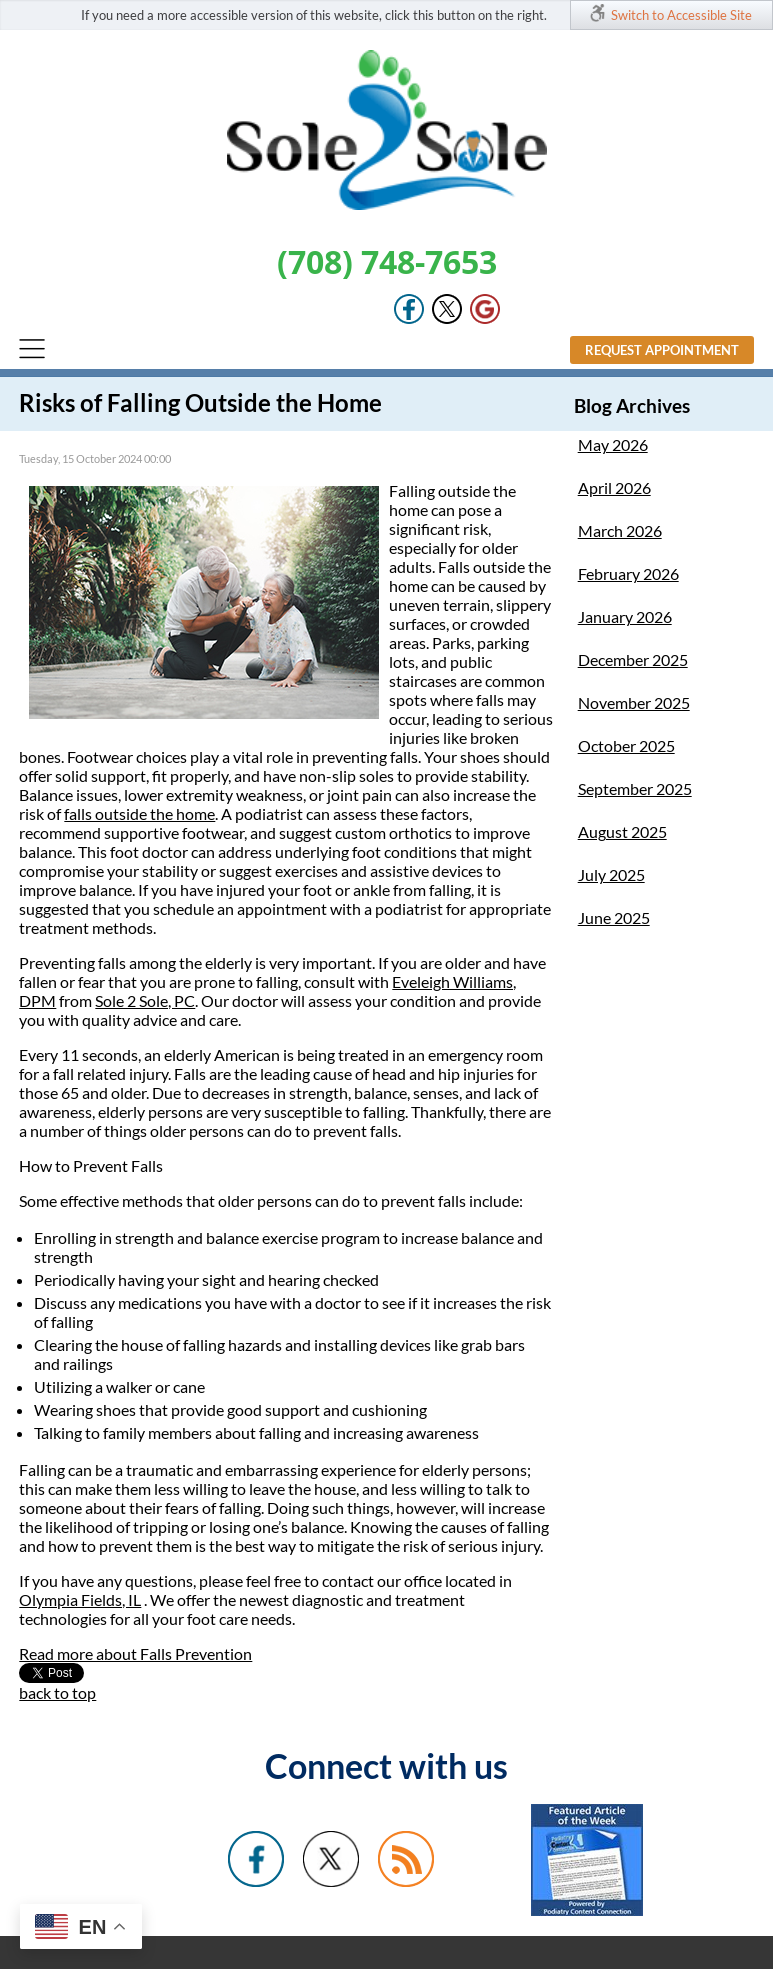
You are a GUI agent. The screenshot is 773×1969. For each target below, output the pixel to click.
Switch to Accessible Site (681, 15)
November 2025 (634, 702)
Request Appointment (662, 350)
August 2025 (622, 831)
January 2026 (625, 616)
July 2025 (611, 874)
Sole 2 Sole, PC (145, 1000)
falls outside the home (139, 813)
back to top (57, 1692)
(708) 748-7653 (387, 261)
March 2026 (620, 530)
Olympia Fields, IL (80, 1599)
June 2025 (614, 917)
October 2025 (626, 745)
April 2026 (614, 487)
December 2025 (633, 659)
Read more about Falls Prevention (135, 1653)
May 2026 (613, 444)
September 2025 (635, 788)
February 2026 (628, 573)
